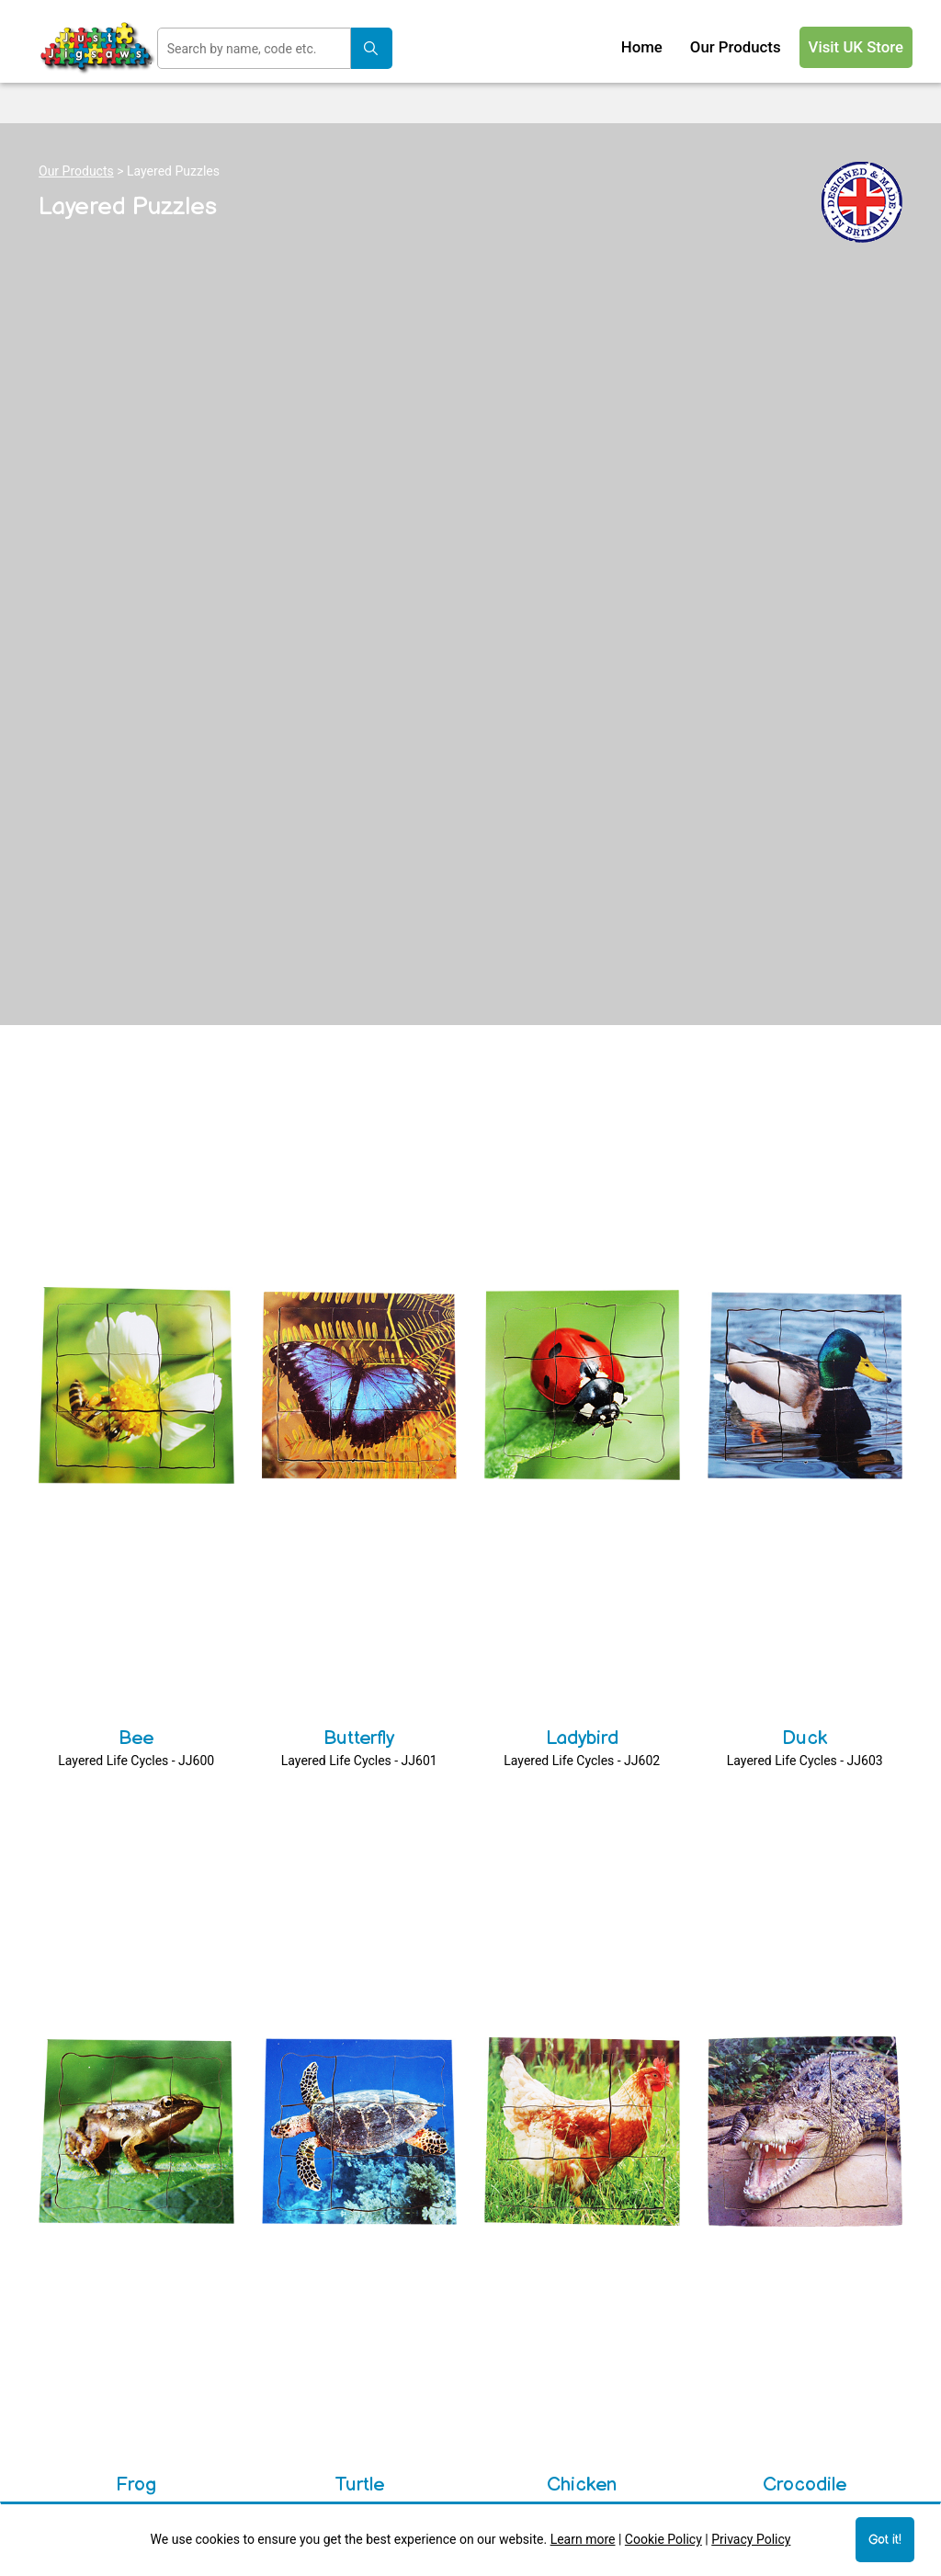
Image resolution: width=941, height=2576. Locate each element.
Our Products (76, 171)
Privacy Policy (750, 2539)
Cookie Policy (663, 2539)
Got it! (884, 2540)
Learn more (583, 2539)
